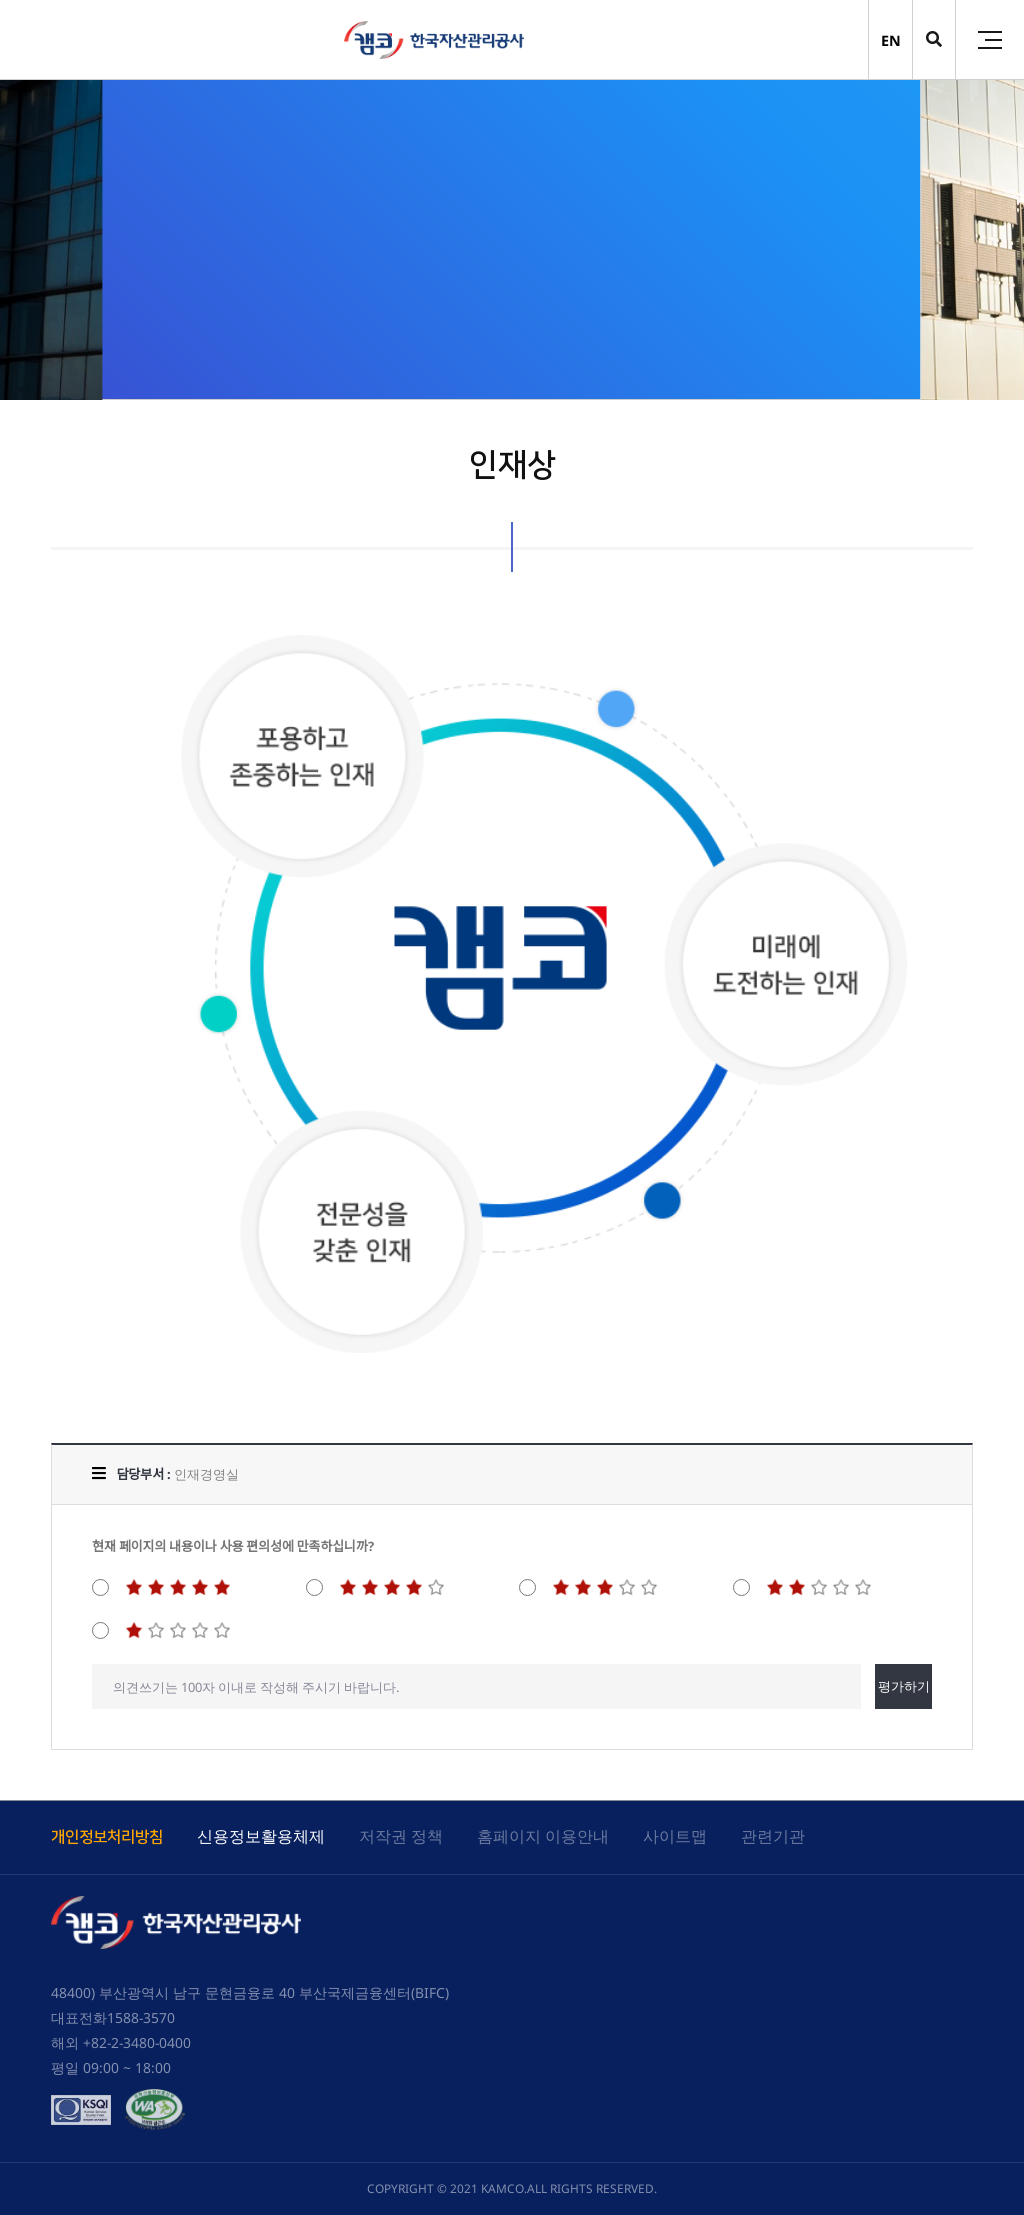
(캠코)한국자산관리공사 (434, 40)
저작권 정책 (401, 1836)
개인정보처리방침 (107, 1837)
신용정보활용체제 (261, 1836)
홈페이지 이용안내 (543, 1836)
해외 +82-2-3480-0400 (121, 2042)
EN (891, 40)
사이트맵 (675, 1836)
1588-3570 (141, 2017)
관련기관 (773, 1836)
